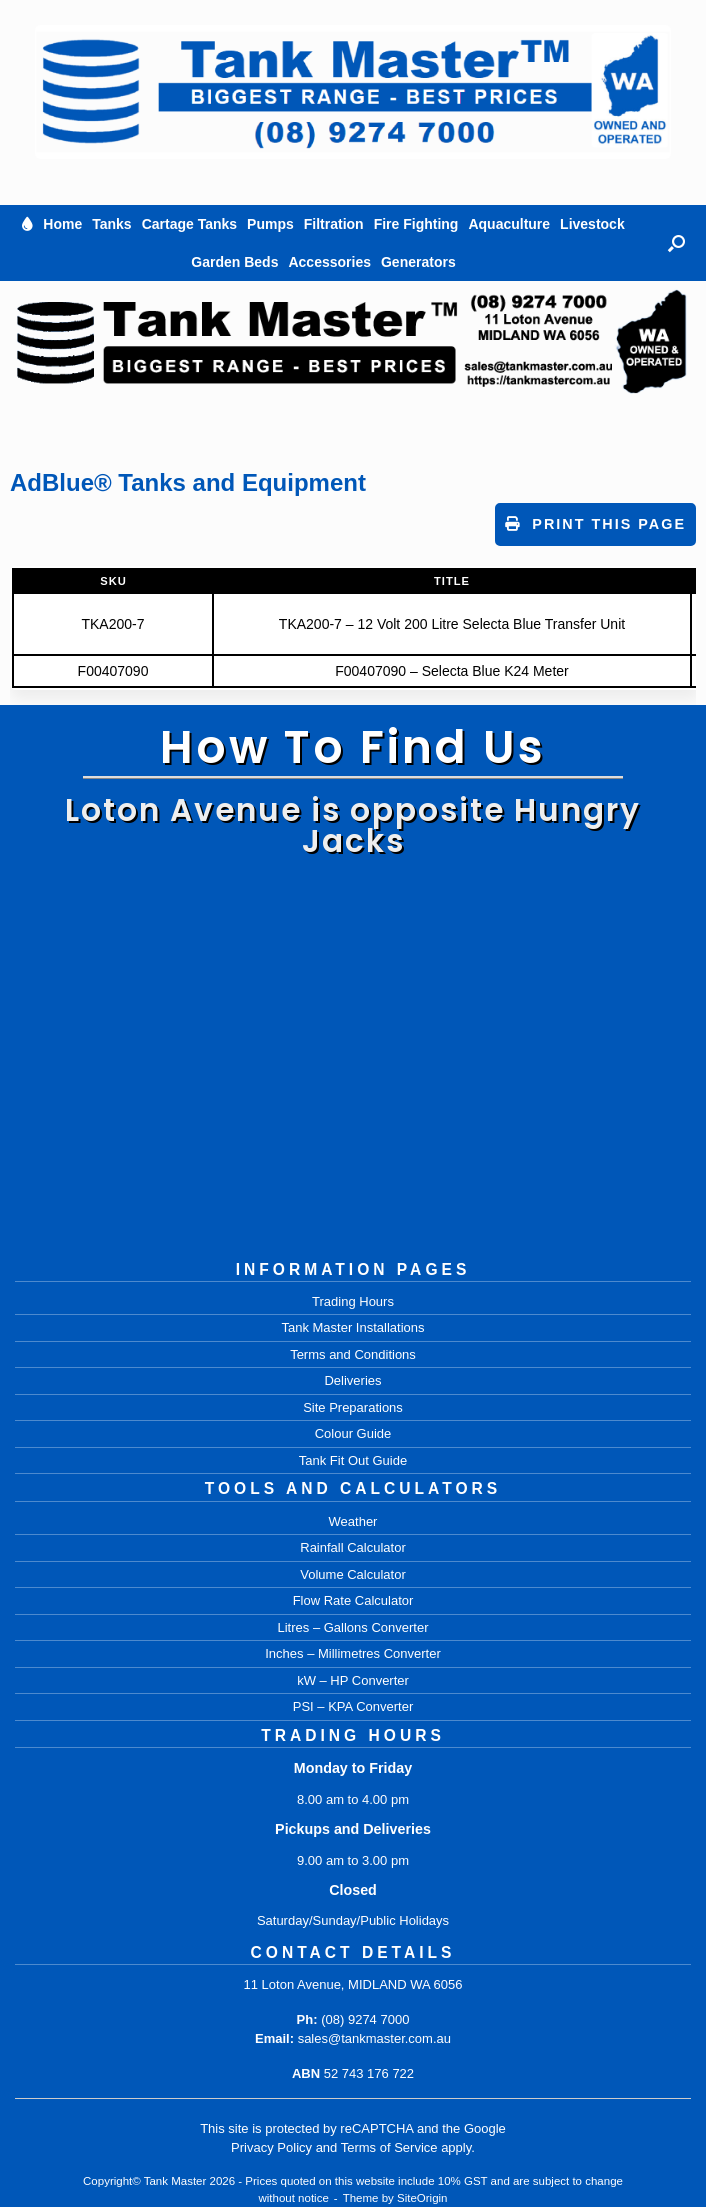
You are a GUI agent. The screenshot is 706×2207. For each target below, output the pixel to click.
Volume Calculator (353, 1574)
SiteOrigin (422, 2198)
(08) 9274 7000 (365, 2019)
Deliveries (352, 1380)
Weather (353, 1521)
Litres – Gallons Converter (352, 1627)
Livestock (592, 224)
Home (62, 224)
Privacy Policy (271, 2147)
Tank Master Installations (352, 1327)
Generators (418, 262)
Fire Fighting (416, 224)
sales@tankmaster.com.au (374, 2038)
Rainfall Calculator (353, 1547)
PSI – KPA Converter (353, 1706)
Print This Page (595, 524)
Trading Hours (353, 1301)
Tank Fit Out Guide (353, 1460)
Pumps (270, 224)
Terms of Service (389, 2147)
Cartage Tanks (189, 224)
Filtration (334, 224)
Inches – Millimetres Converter (353, 1653)
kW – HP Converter (353, 1680)
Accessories (329, 262)
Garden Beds (234, 262)
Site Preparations (353, 1407)
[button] (676, 243)
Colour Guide (353, 1433)
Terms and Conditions (353, 1354)
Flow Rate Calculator (353, 1600)
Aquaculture (509, 224)
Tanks (111, 224)
